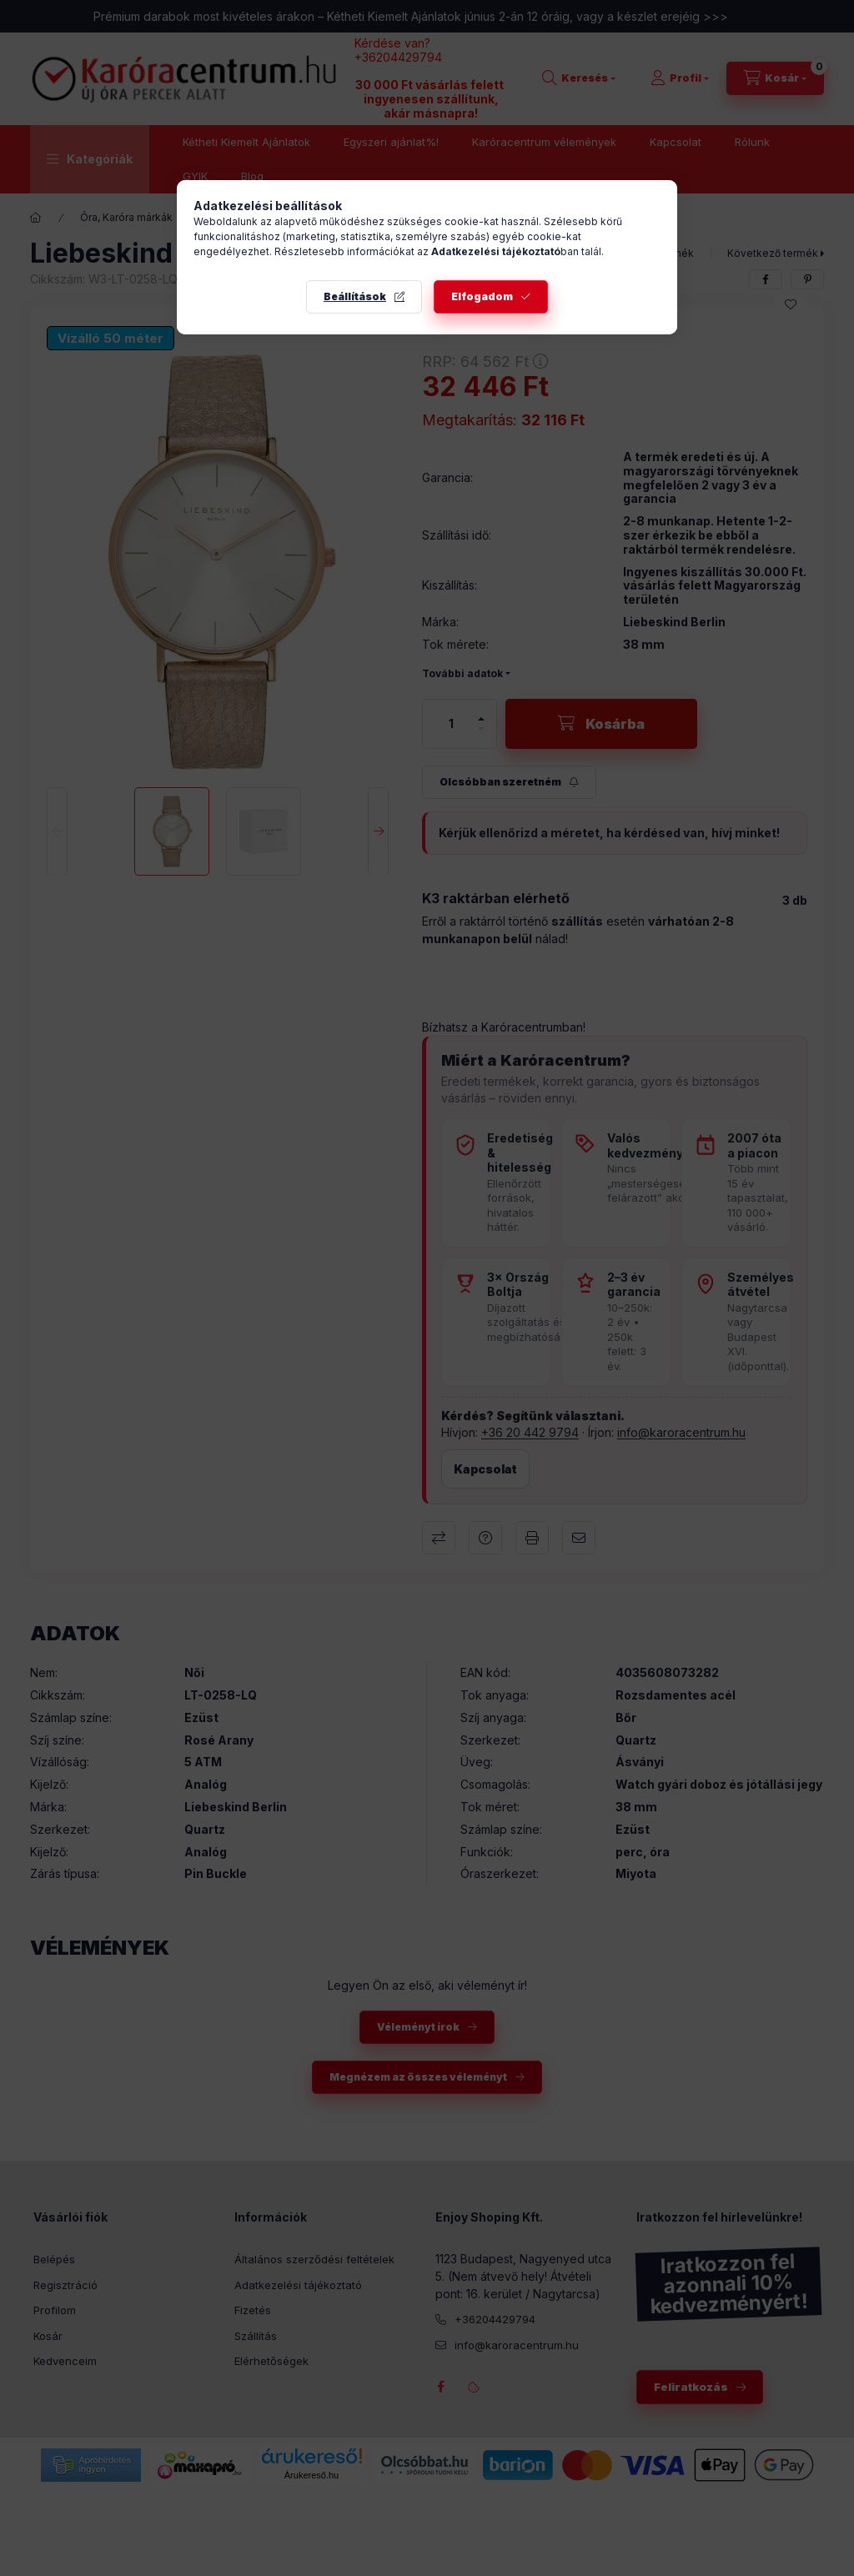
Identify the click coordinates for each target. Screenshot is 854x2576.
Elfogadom (482, 296)
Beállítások (355, 296)
